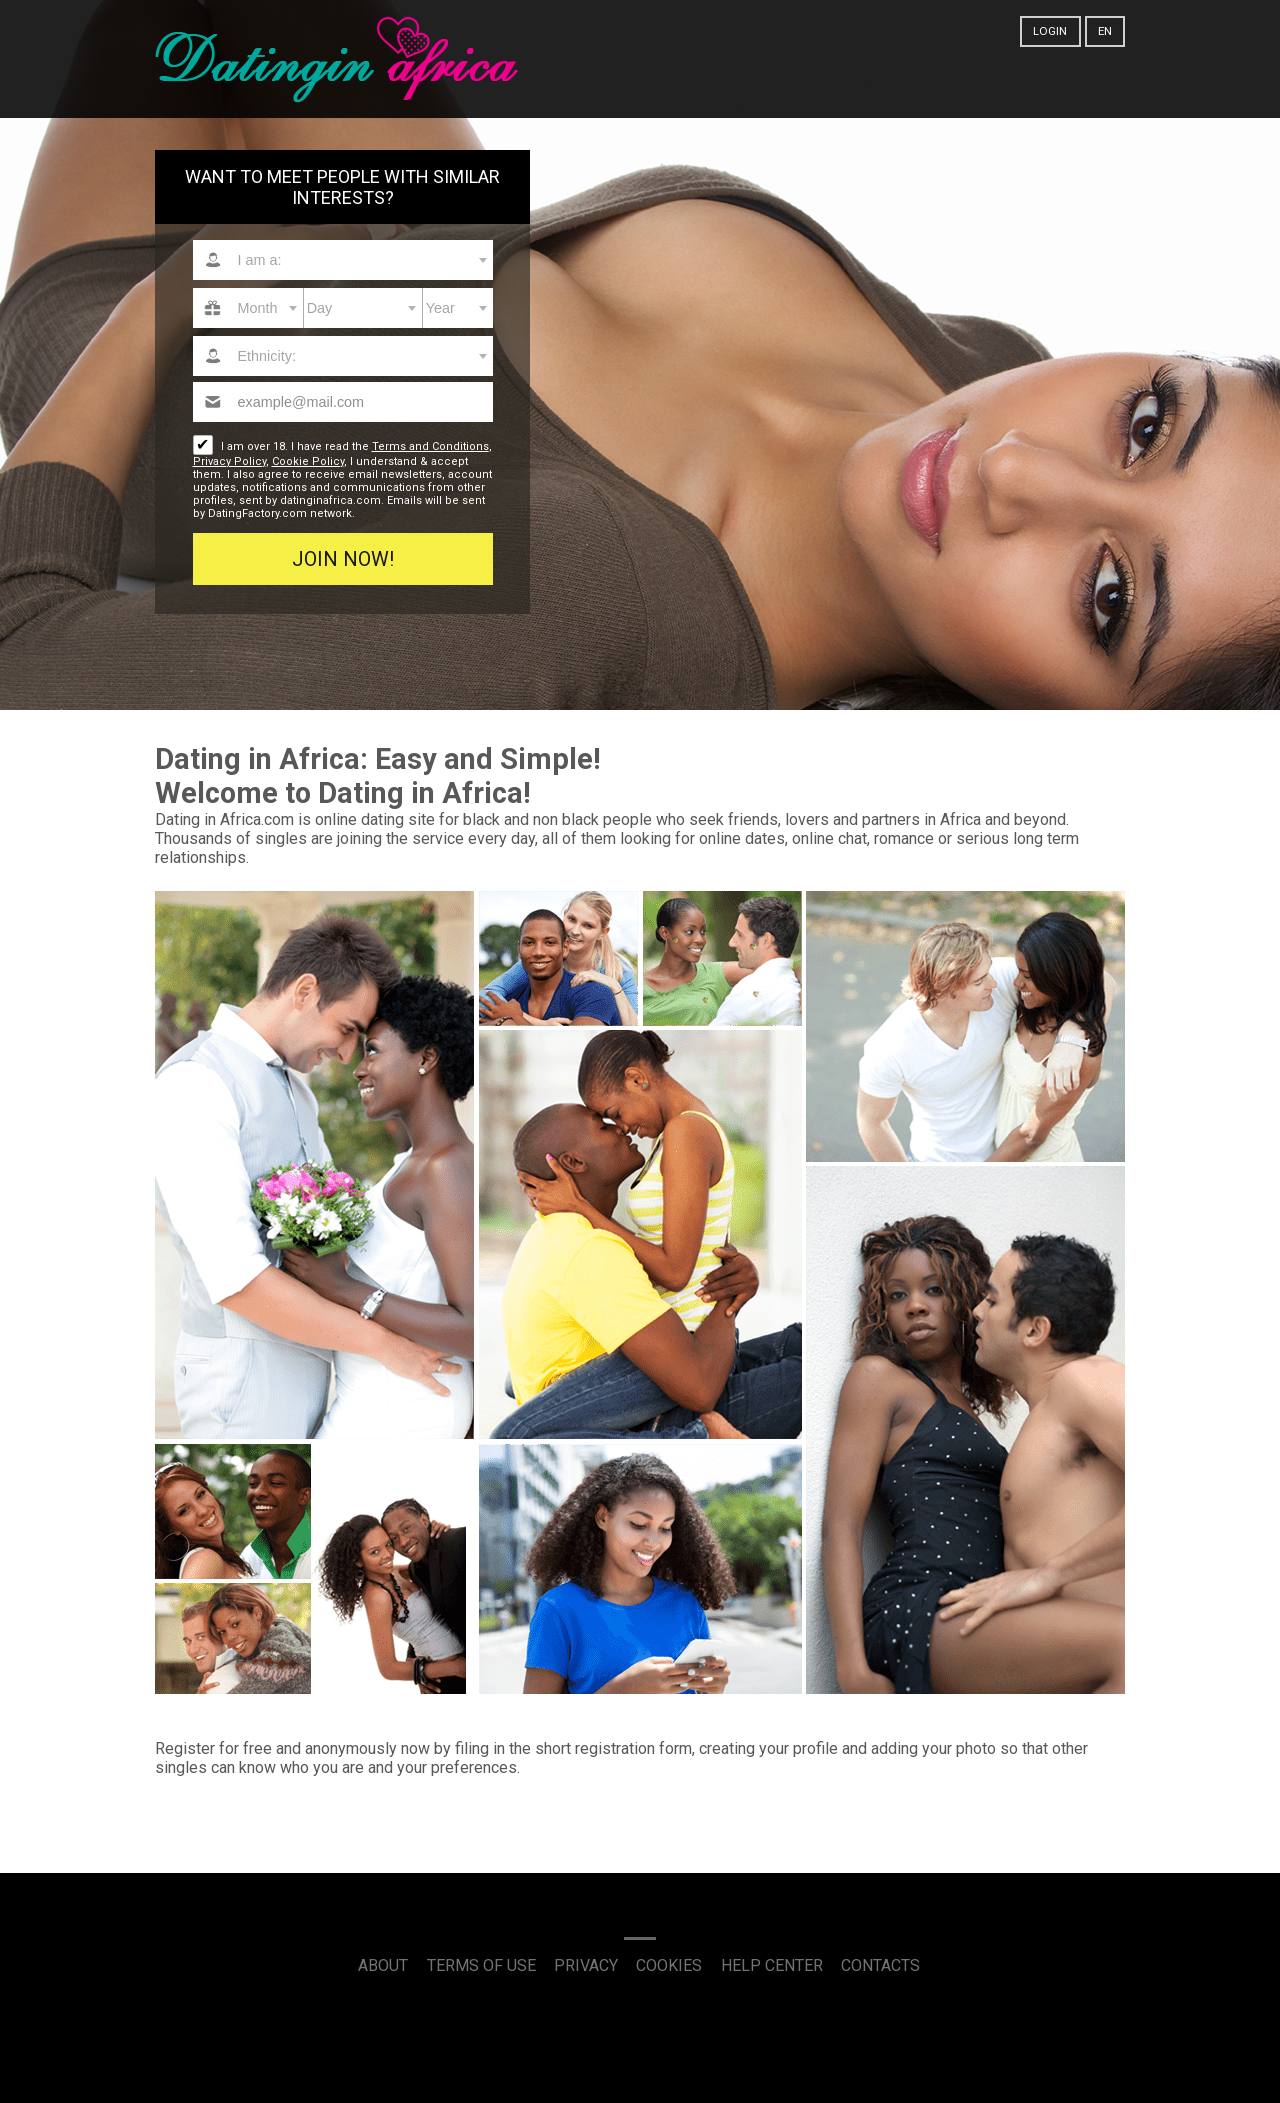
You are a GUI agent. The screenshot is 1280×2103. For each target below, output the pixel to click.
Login (1050, 31)
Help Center (772, 1965)
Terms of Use (481, 1965)
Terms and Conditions (430, 446)
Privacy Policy (229, 461)
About (383, 1965)
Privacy (586, 1965)
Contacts (880, 1965)
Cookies (669, 1965)
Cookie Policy (308, 461)
